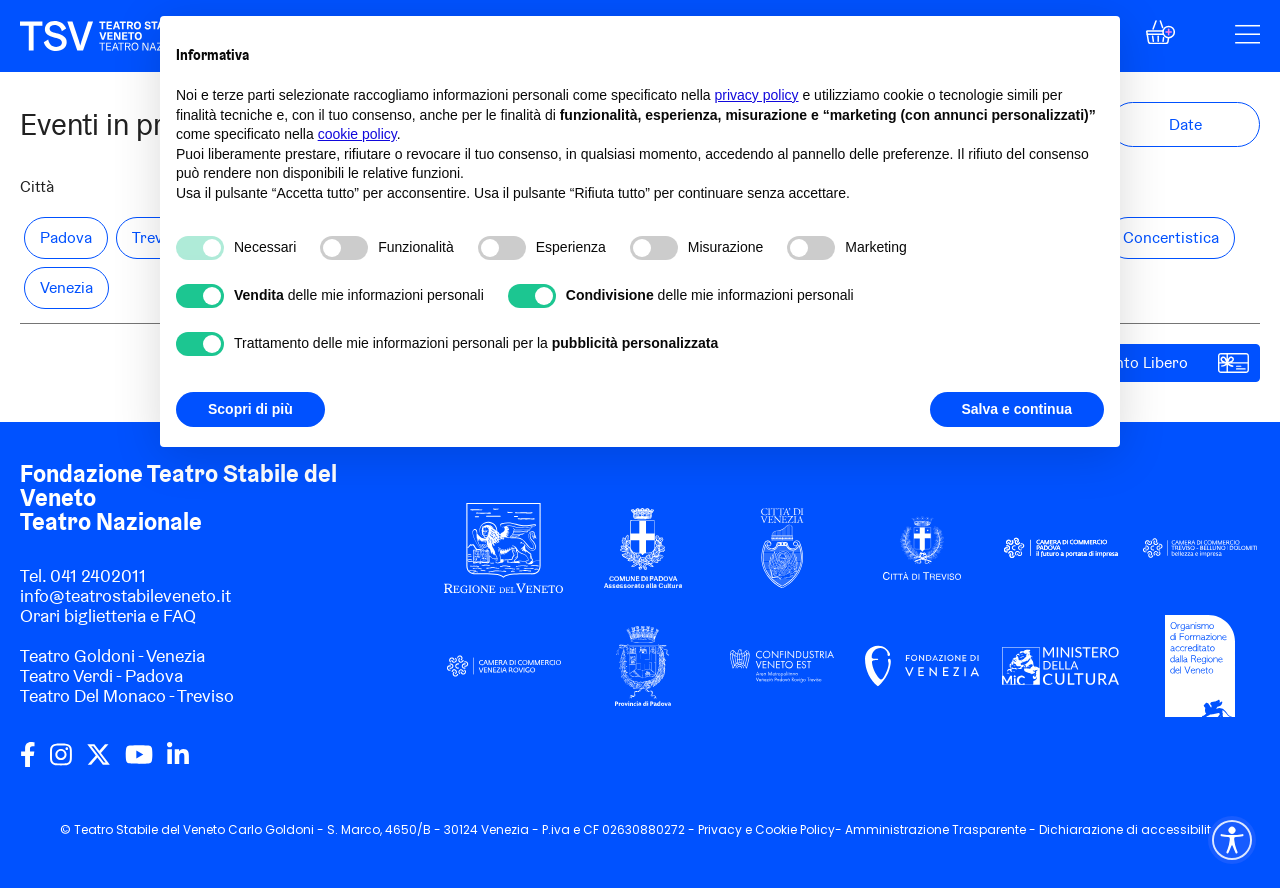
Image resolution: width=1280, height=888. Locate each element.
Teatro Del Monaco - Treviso (127, 695)
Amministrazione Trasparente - (942, 829)
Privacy (720, 829)
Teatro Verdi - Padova (101, 675)
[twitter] (98, 762)
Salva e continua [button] (1017, 409)
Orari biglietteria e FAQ (108, 615)
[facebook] (28, 762)
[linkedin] (178, 762)
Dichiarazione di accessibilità (1129, 829)
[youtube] (139, 762)
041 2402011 (98, 575)
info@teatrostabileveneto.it (125, 595)
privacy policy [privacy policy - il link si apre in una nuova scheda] (757, 95)
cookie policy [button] (357, 134)
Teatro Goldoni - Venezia (112, 655)
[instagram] (61, 762)
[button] (1160, 37)
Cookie (776, 829)
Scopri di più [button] (250, 409)
